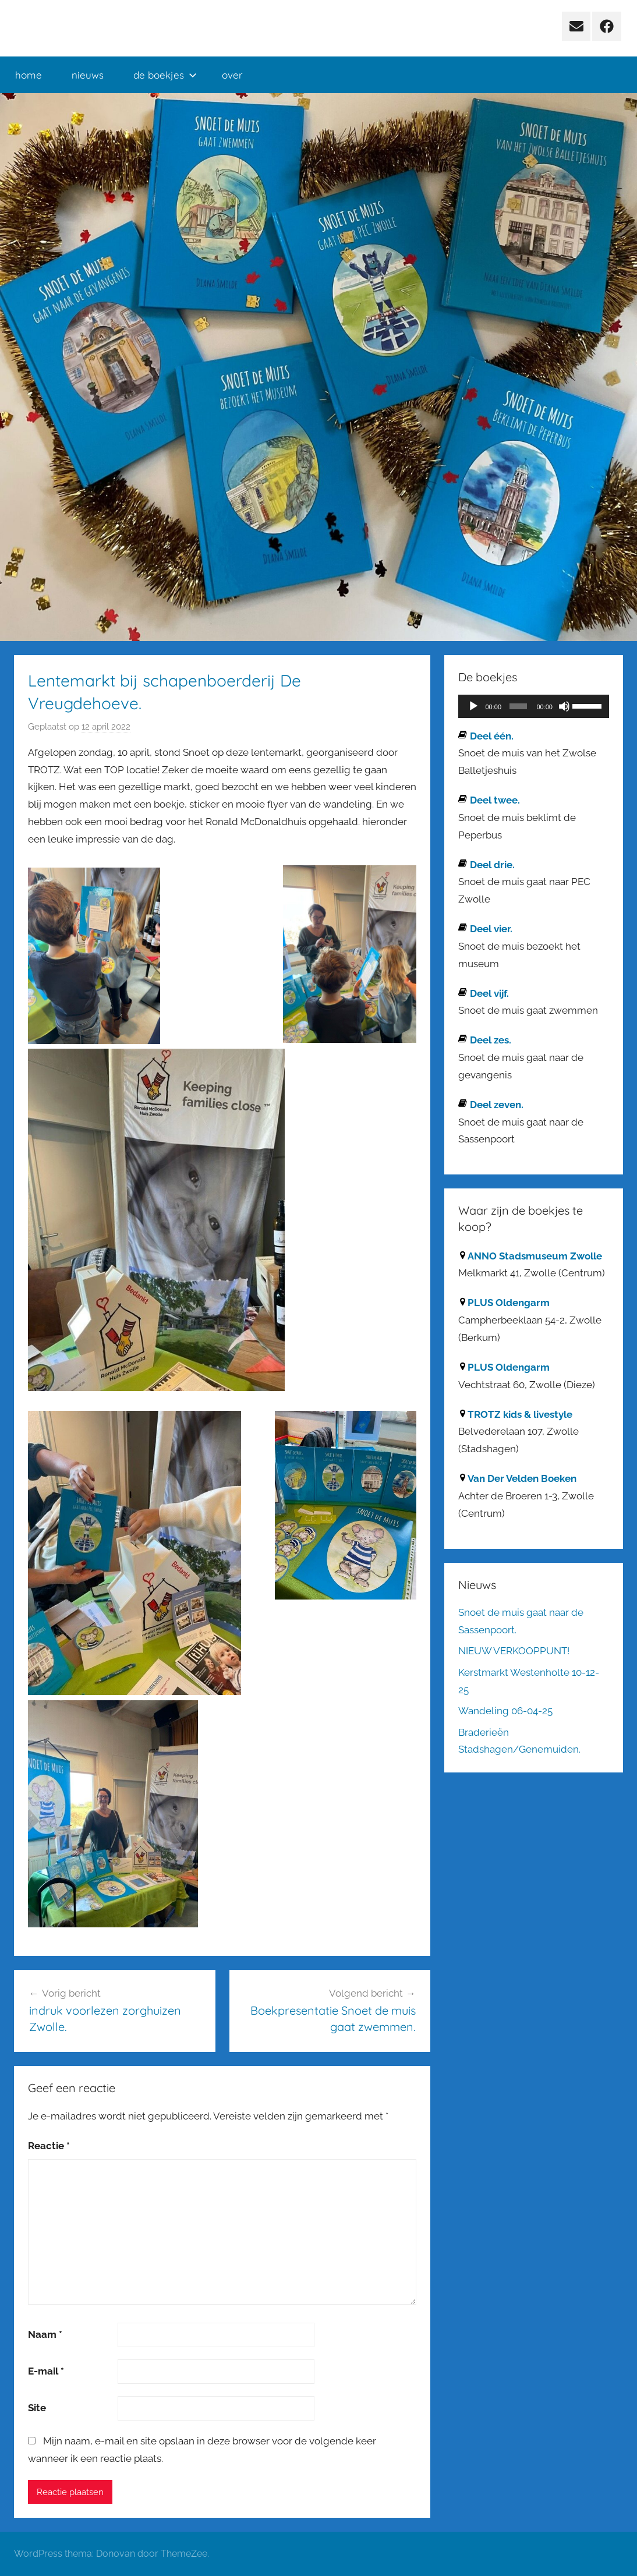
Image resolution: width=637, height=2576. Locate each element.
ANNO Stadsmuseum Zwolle (535, 1256)
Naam (45, 2334)
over (232, 75)
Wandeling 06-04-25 (505, 1711)
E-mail (46, 2371)
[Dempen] (564, 706)
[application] (533, 706)
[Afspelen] (473, 706)
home (28, 75)
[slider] (518, 706)
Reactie (49, 2146)
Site (37, 2408)
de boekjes (165, 75)
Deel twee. (495, 800)
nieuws (88, 75)
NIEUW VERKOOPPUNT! (513, 1651)
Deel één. (492, 736)
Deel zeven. (496, 1104)
